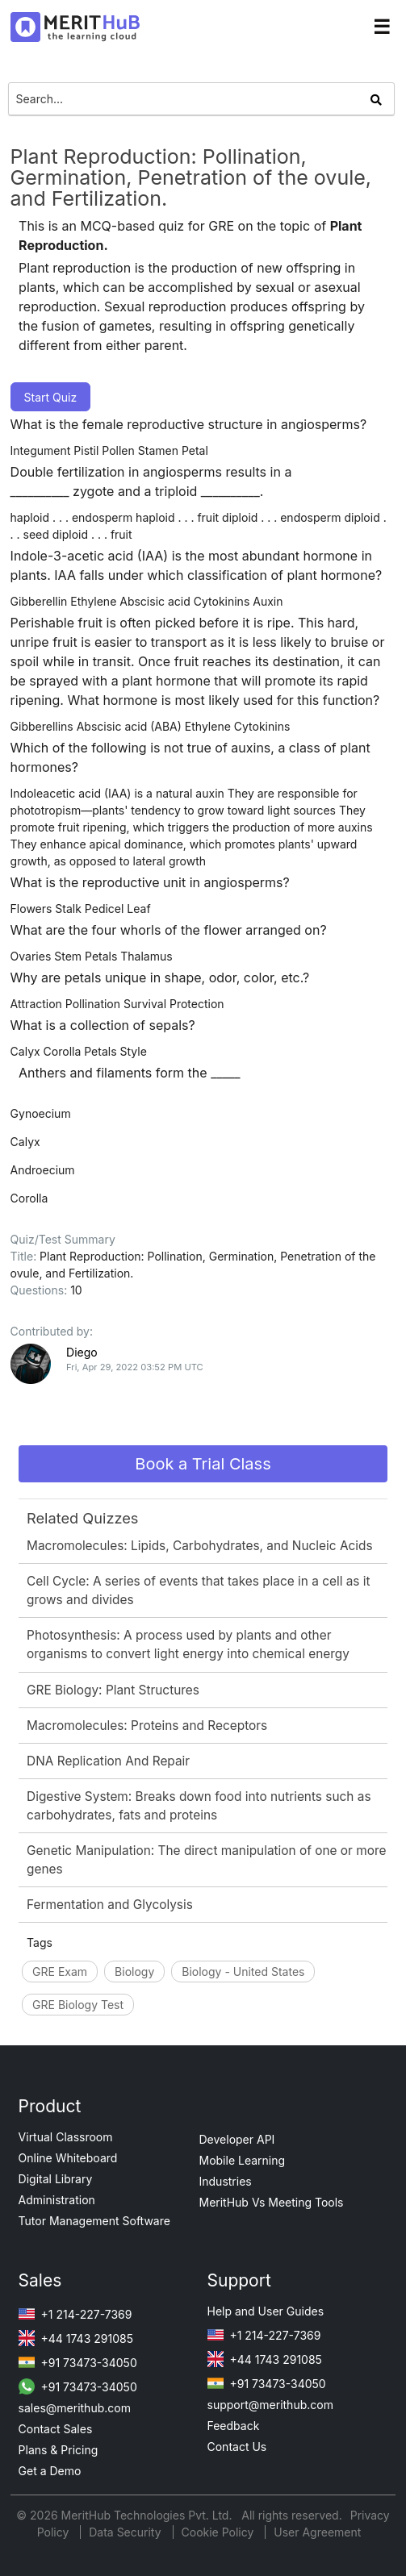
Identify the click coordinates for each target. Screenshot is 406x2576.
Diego (82, 1352)
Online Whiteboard (68, 2158)
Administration (57, 2200)
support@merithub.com (270, 2404)
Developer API (237, 2139)
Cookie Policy (218, 2532)
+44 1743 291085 (76, 2338)
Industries (225, 2181)
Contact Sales (56, 2429)
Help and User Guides (265, 2311)
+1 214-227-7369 (75, 2314)
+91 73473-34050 (78, 2363)
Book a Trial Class (202, 1463)
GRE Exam (59, 1971)
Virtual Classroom (66, 2137)
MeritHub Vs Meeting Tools (271, 2202)
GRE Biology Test (77, 2004)
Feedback (233, 2425)
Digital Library (56, 2179)
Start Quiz (50, 397)
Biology (134, 1971)
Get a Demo (50, 2471)
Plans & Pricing (58, 2450)
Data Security (126, 2532)
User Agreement (317, 2532)
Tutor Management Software (94, 2221)
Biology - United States (243, 1971)
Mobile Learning (242, 2160)
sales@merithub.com (75, 2408)
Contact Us (237, 2446)
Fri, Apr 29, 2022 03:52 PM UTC (134, 1367)
